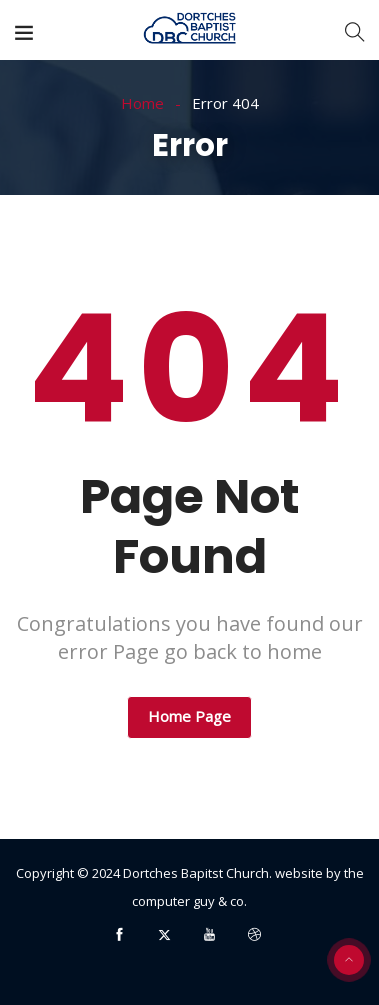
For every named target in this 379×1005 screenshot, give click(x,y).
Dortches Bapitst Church (196, 873)
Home (142, 103)
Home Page (189, 716)
